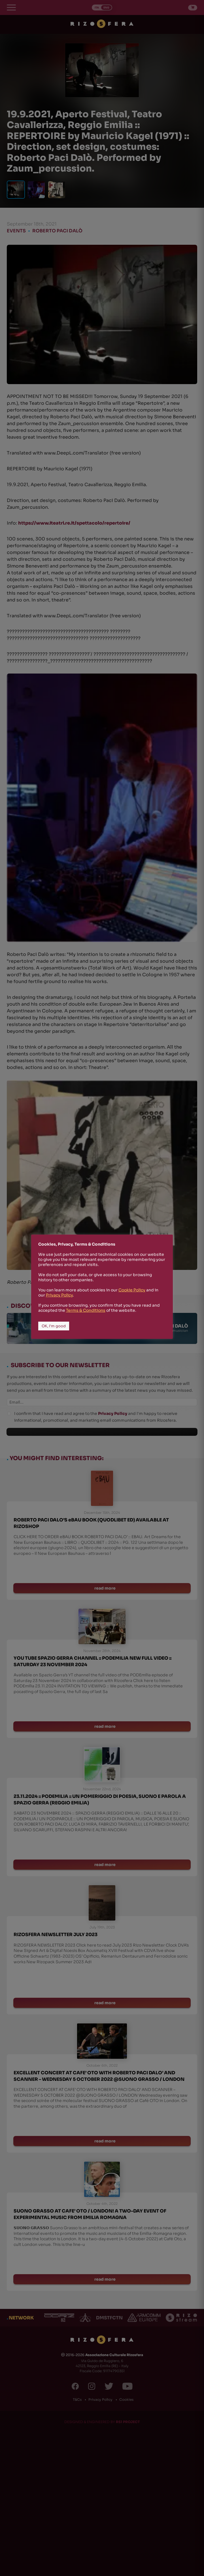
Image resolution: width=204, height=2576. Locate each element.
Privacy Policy (59, 1295)
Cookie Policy (131, 1290)
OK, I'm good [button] (54, 1326)
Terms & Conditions (85, 1310)
